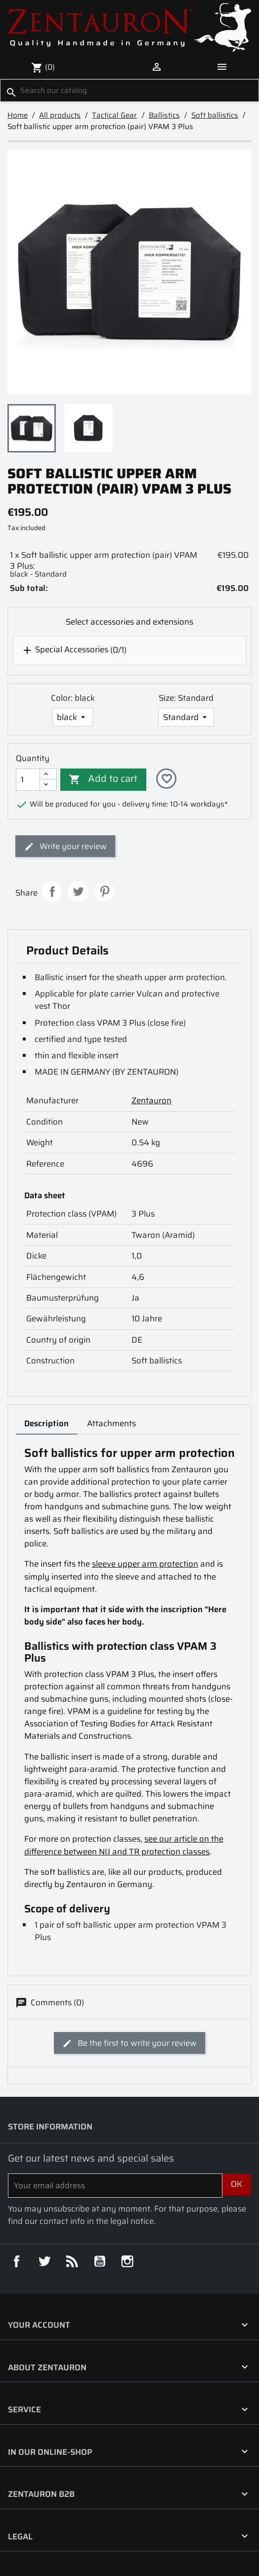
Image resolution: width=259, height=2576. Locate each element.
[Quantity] (28, 779)
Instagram (127, 2261)
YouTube (99, 2261)
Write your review (65, 846)
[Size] (186, 717)
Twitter (44, 2261)
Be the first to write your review (129, 2042)
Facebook (16, 2261)
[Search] (129, 90)
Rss (72, 2261)
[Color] (72, 717)
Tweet (78, 891)
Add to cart (103, 778)
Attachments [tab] (111, 1423)
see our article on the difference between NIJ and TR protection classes (123, 1844)
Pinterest (104, 891)
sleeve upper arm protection (145, 1563)
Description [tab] (46, 1423)
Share (52, 891)
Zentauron (151, 1100)
